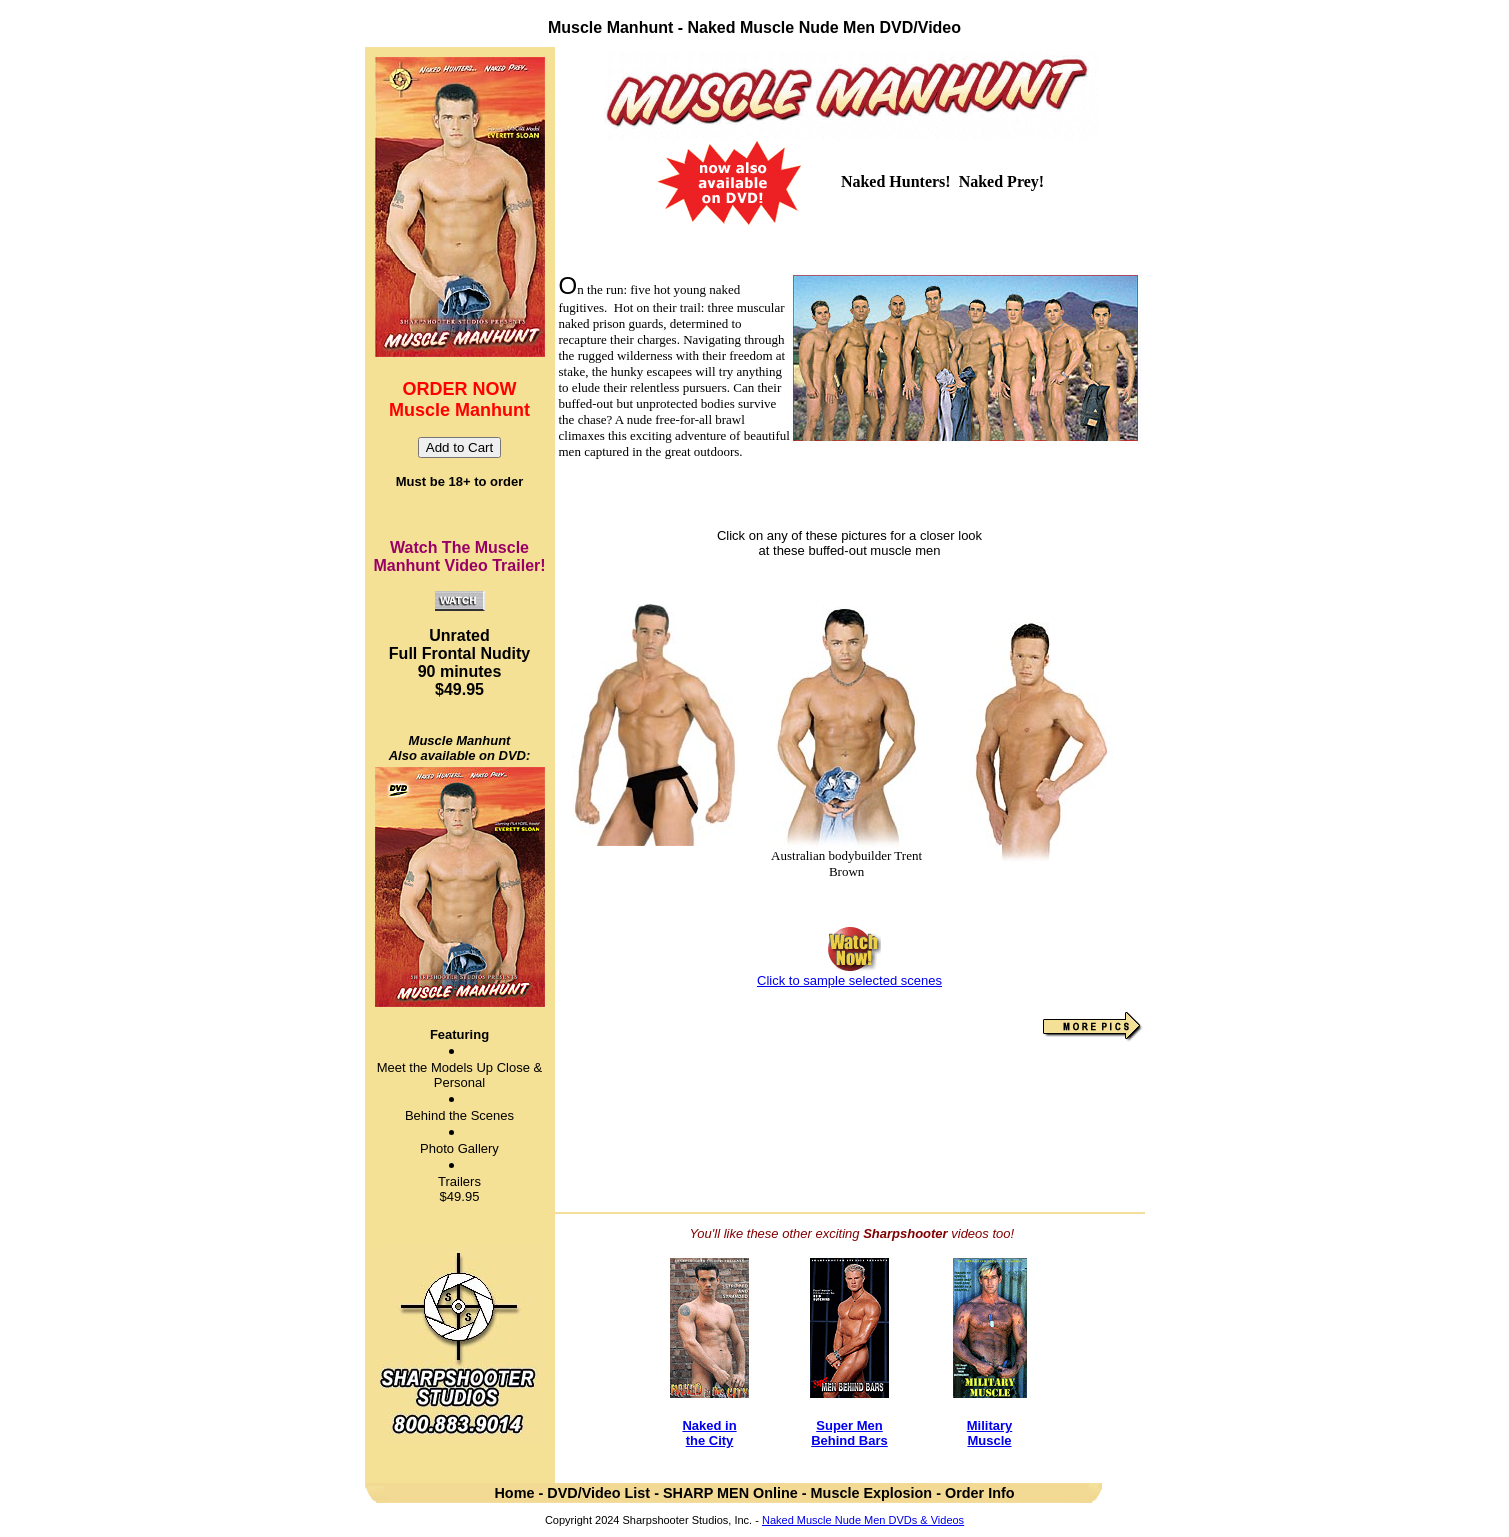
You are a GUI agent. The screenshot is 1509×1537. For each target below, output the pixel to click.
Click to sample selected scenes (849, 980)
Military (990, 1425)
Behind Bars (849, 1440)
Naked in (709, 1425)
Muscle (989, 1440)
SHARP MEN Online (730, 1493)
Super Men (849, 1425)
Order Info (980, 1493)
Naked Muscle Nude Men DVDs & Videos (863, 1520)
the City (710, 1440)
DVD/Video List (600, 1493)
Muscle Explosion (872, 1493)
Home (514, 1493)
